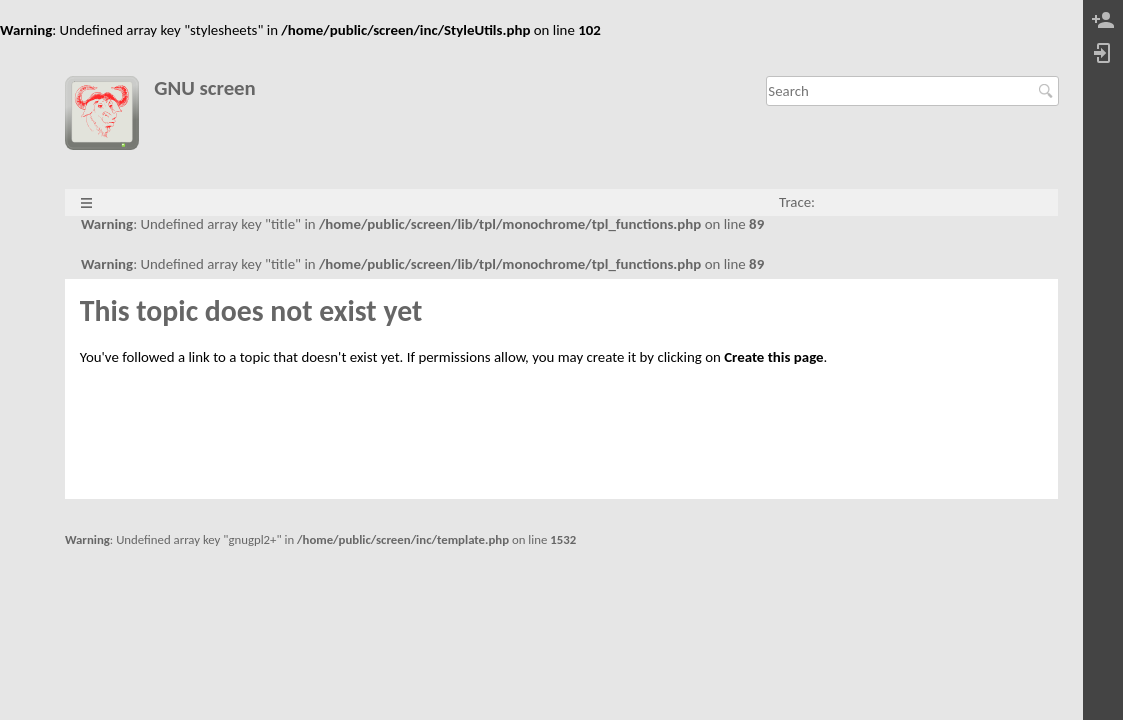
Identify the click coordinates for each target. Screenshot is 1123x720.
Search (1048, 91)
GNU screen (205, 88)
